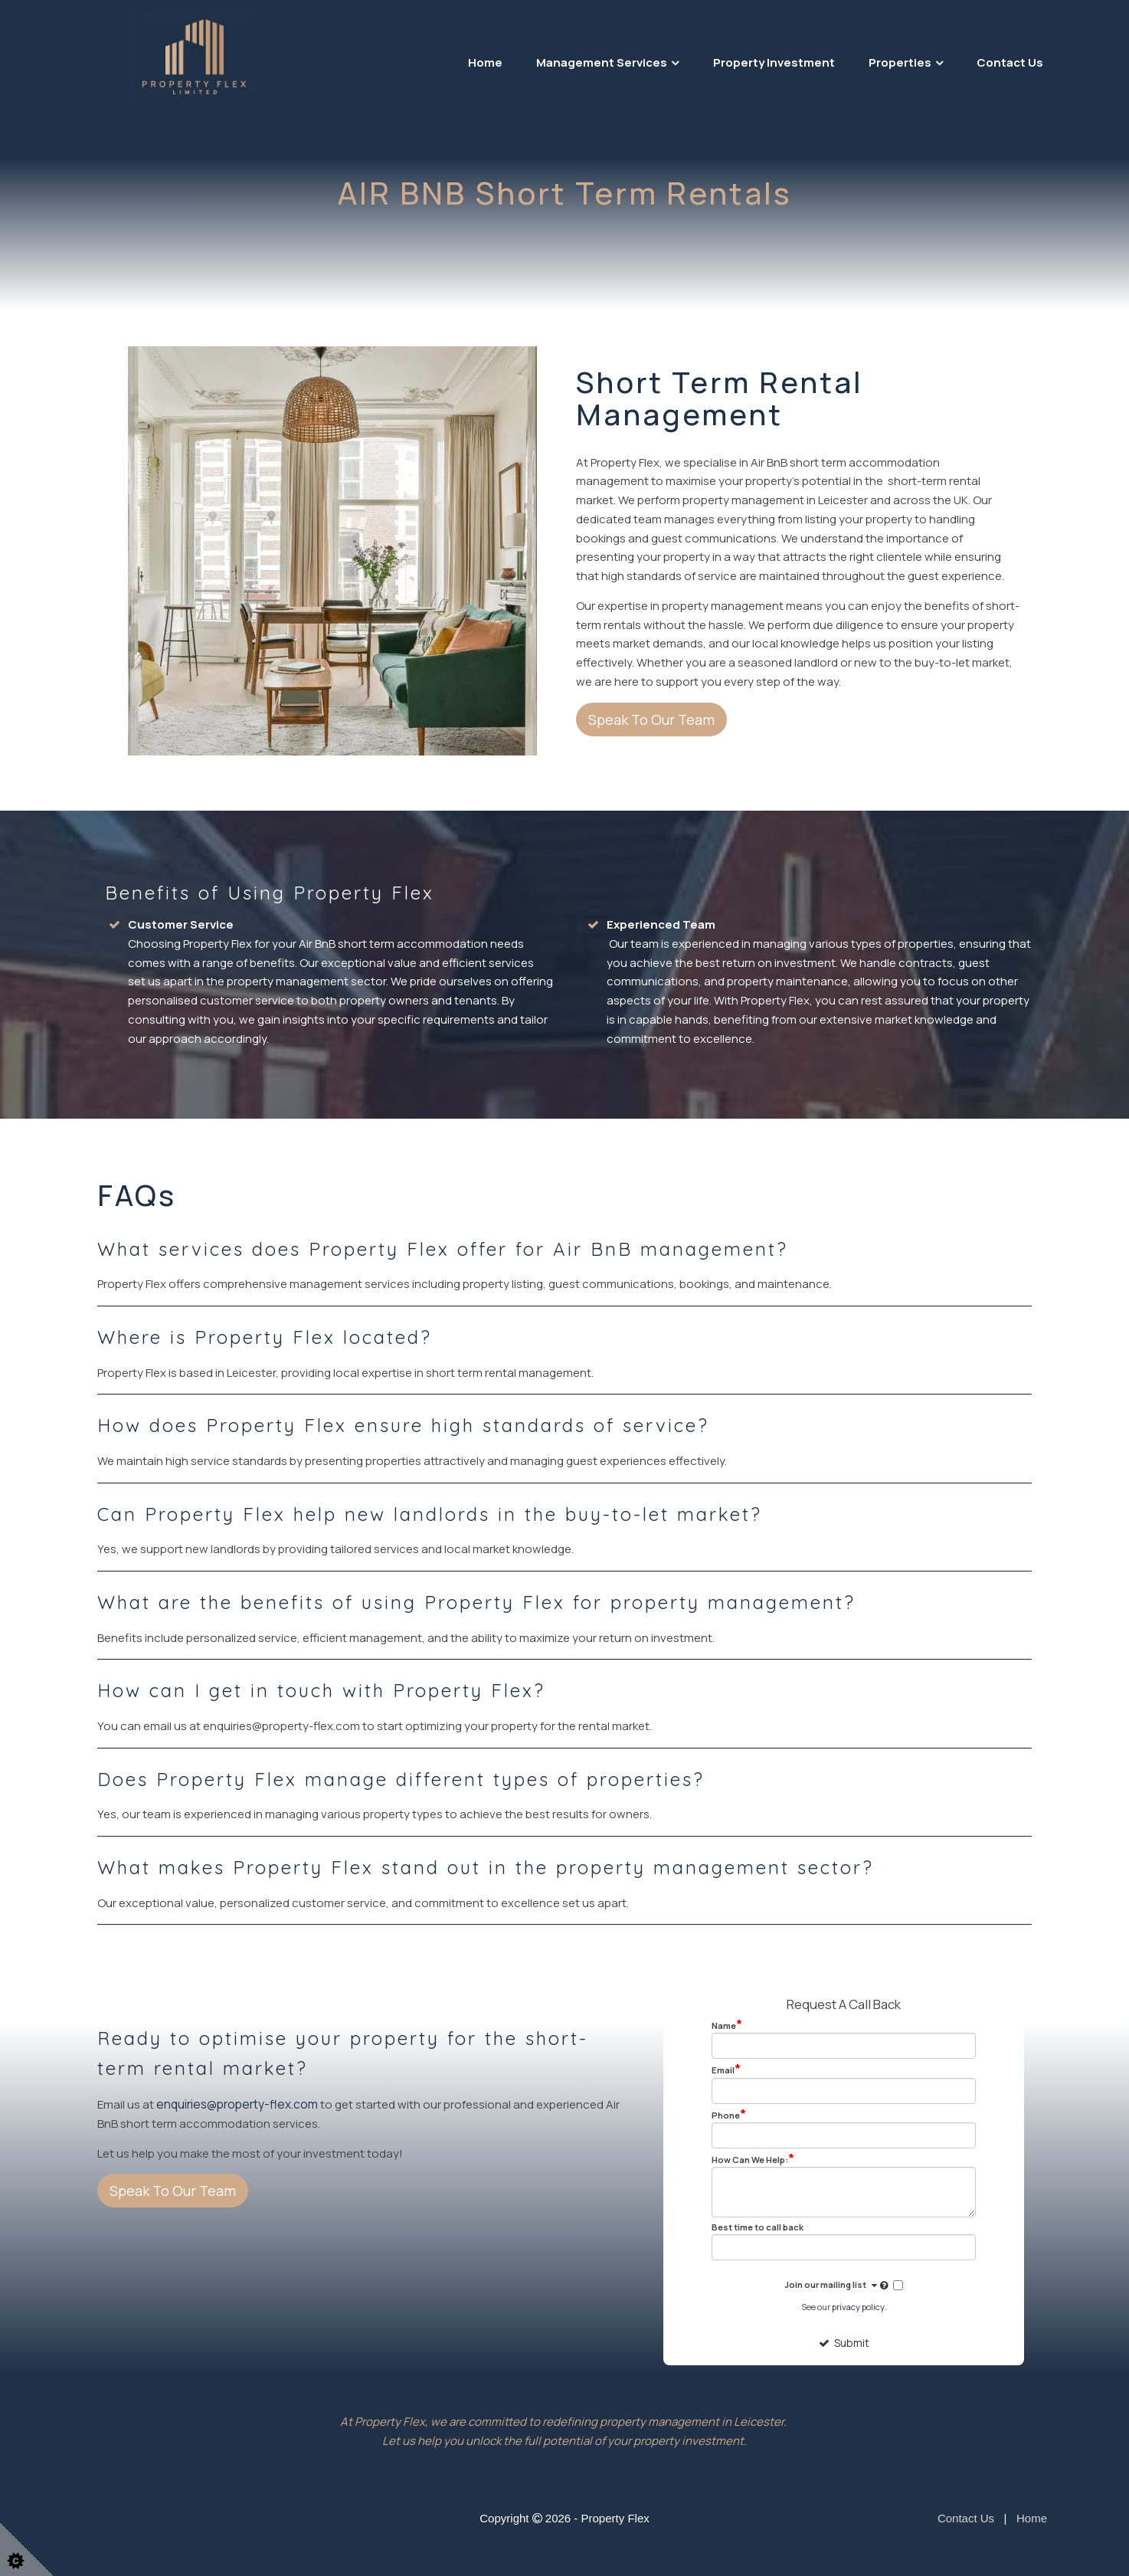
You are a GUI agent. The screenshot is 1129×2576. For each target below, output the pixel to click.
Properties (900, 62)
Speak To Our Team (651, 719)
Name (727, 2025)
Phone (729, 2114)
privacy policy (858, 2306)
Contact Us (1010, 62)
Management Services (601, 62)
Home (485, 62)
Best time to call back (757, 2227)
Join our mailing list (838, 2285)
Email (726, 2069)
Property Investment (774, 62)
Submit (844, 2342)
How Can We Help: (753, 2159)
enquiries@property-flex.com (234, 2104)
